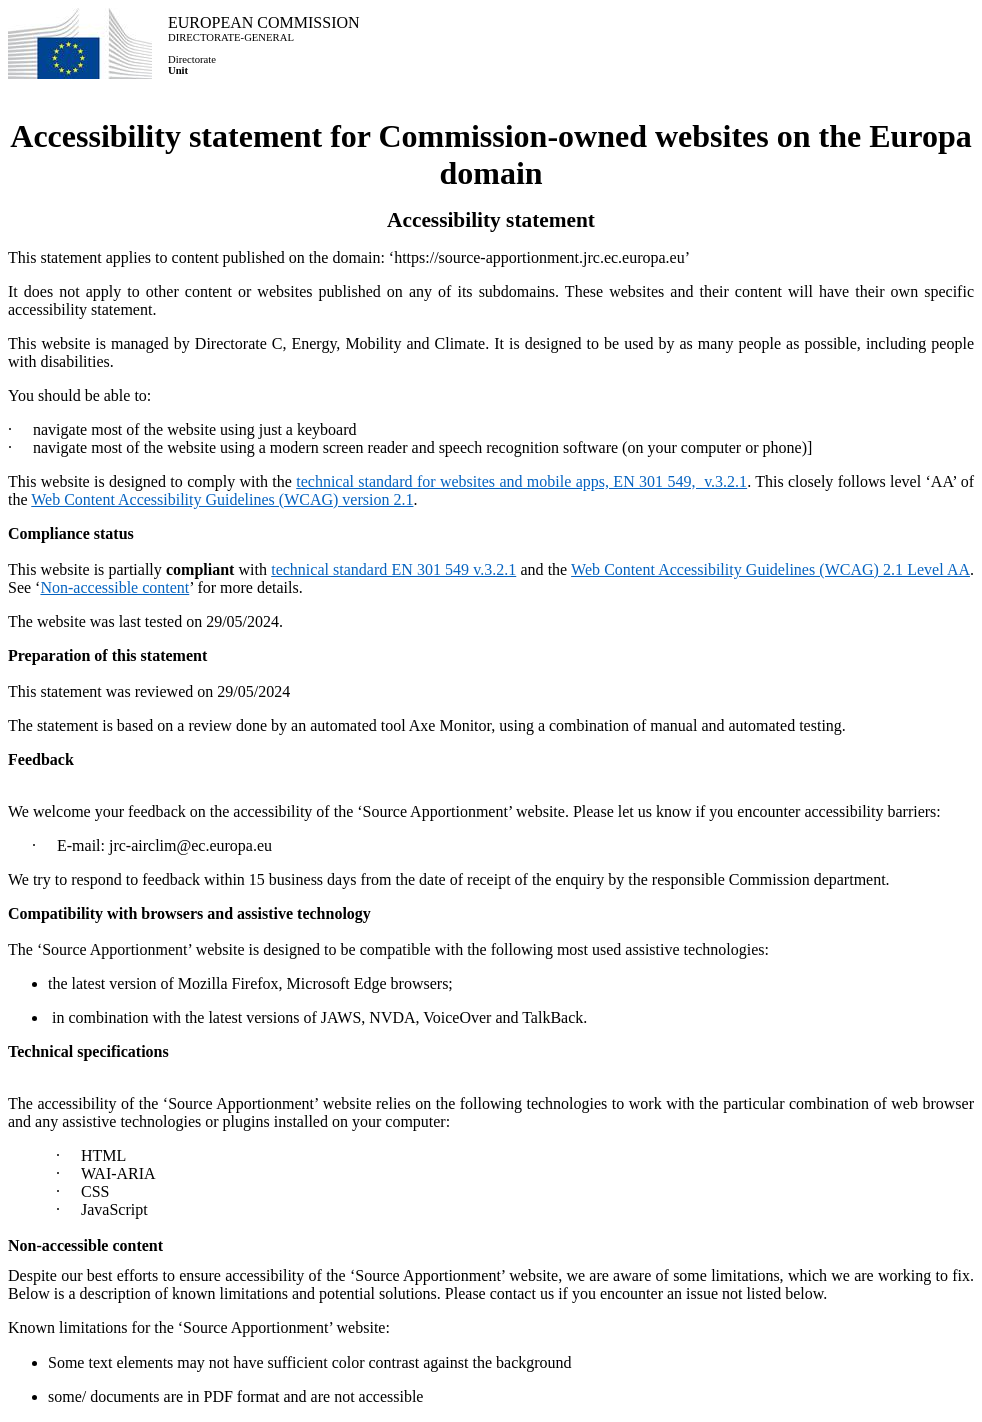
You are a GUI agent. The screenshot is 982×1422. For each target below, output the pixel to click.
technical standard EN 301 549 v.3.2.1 (393, 569)
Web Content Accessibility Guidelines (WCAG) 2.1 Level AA (770, 569)
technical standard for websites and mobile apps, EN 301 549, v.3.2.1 (521, 481)
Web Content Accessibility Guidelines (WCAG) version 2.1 (222, 499)
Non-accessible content (114, 587)
